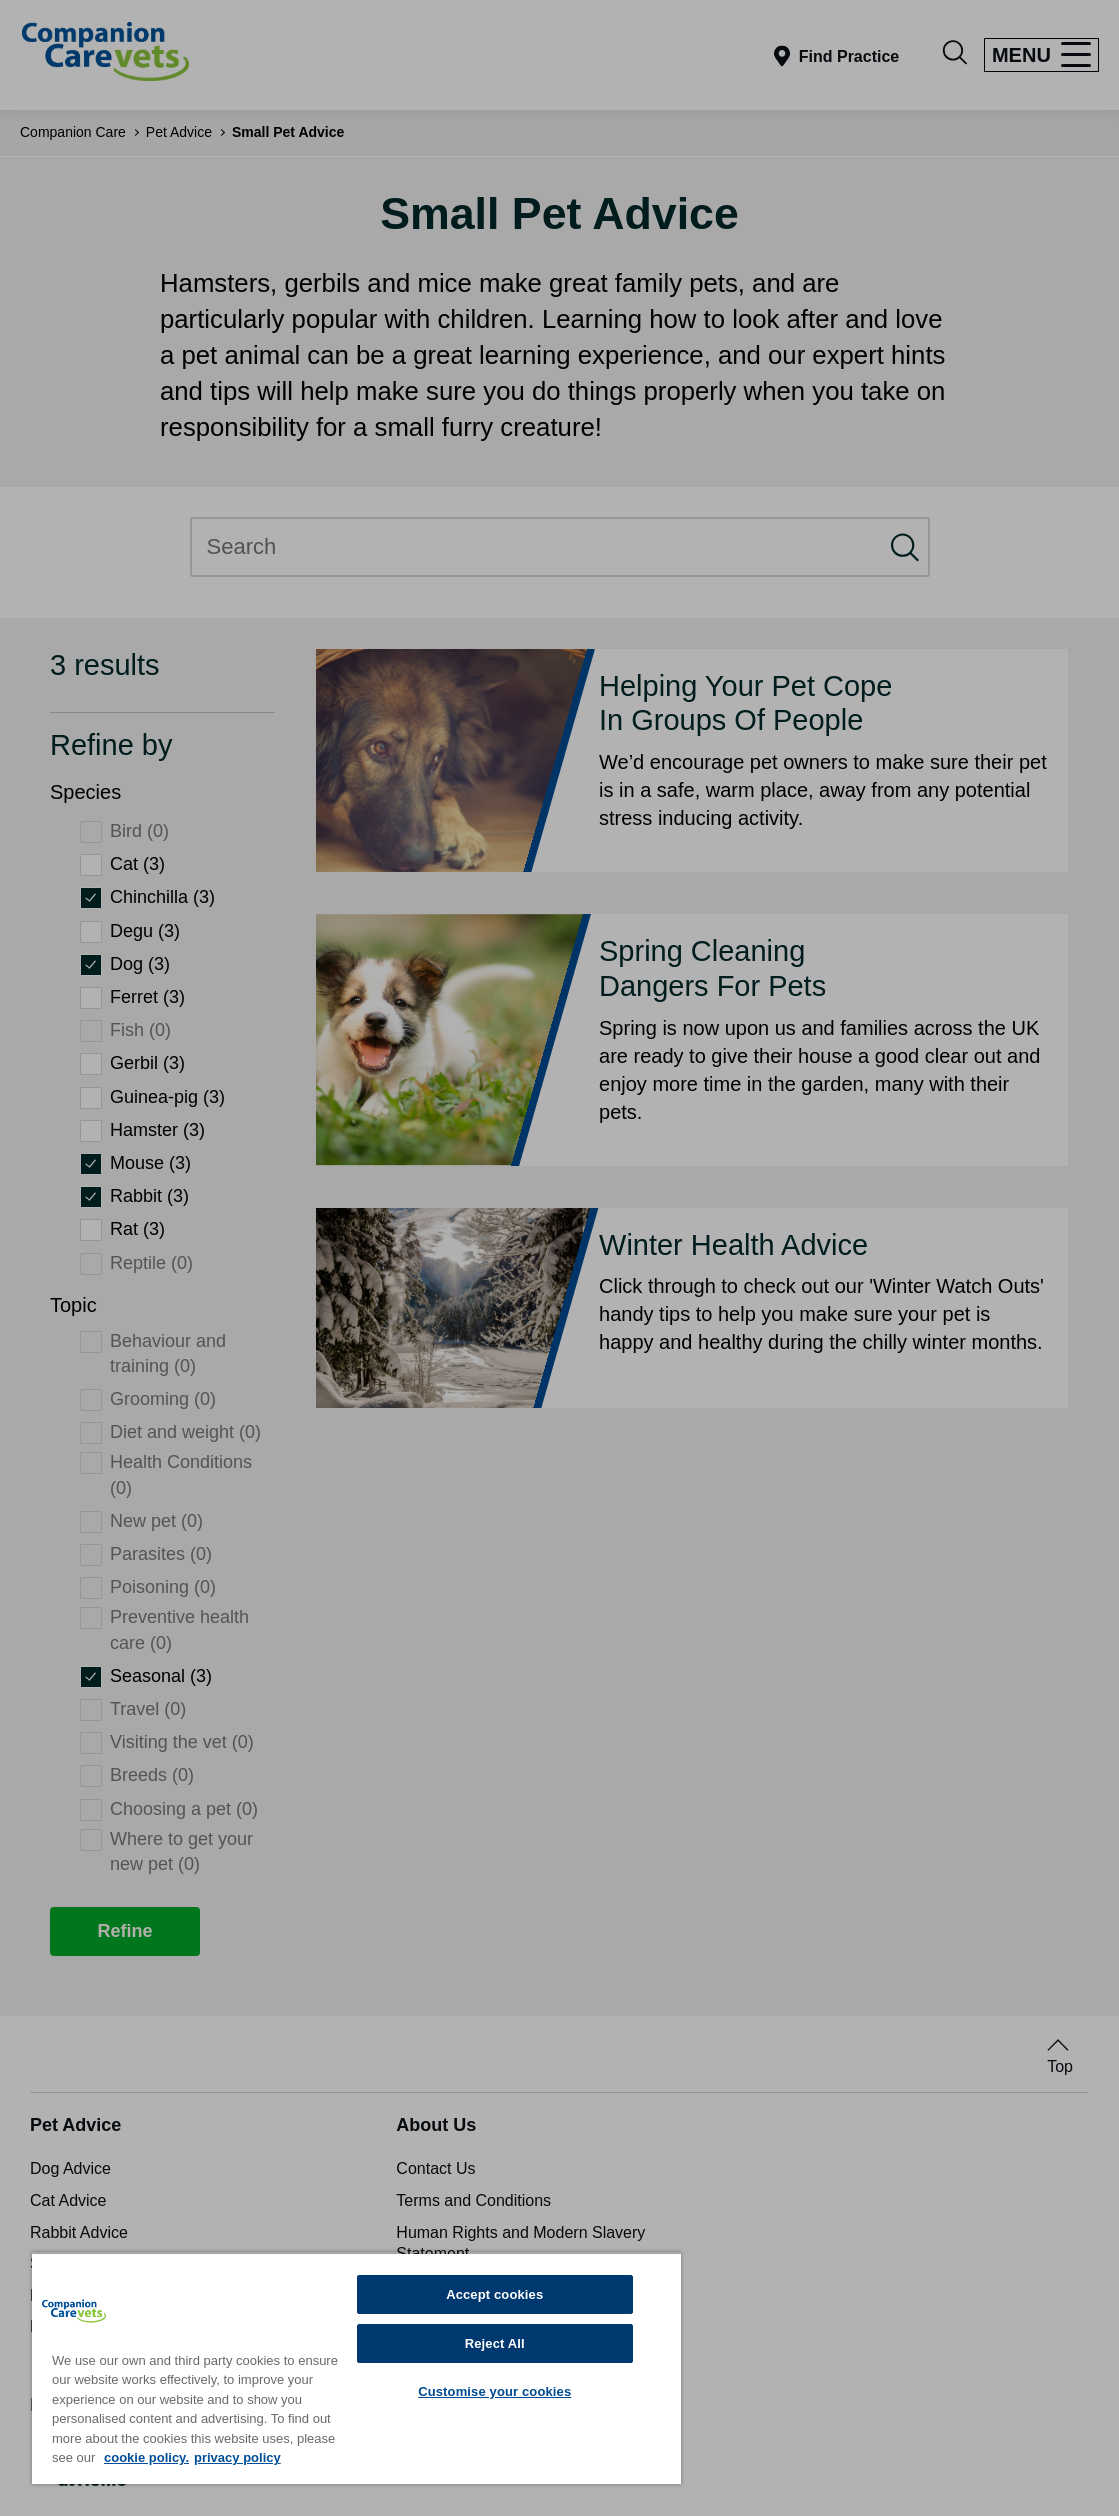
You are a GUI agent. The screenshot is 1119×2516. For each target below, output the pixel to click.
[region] (356, 2368)
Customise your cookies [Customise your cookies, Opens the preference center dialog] (494, 2391)
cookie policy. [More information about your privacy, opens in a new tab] (146, 2457)
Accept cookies (494, 2294)
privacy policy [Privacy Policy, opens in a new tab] (237, 2457)
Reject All (495, 2343)
